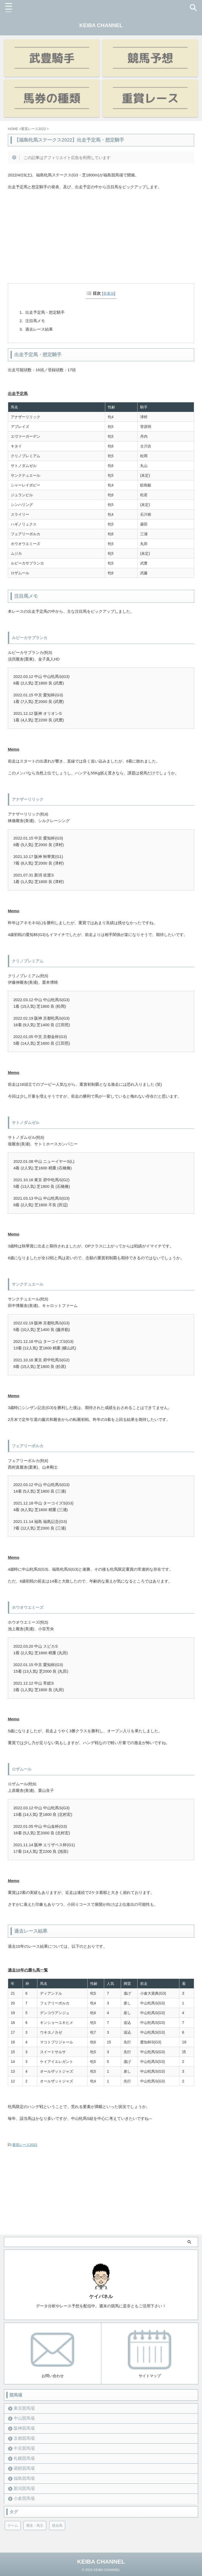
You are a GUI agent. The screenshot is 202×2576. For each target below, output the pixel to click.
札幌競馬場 (24, 2458)
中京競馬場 (24, 2448)
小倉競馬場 (24, 2498)
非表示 (108, 293)
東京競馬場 (24, 2408)
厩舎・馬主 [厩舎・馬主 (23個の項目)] (34, 2525)
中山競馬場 (24, 2418)
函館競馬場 (24, 2468)
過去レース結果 (39, 329)
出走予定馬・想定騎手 (45, 312)
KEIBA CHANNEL (101, 25)
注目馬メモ (35, 321)
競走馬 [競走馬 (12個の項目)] (57, 2525)
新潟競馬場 (24, 2488)
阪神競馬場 (24, 2428)
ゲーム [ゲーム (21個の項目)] (13, 2525)
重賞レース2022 (24, 2145)
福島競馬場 (24, 2478)
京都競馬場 (24, 2438)
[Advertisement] (101, 244)
